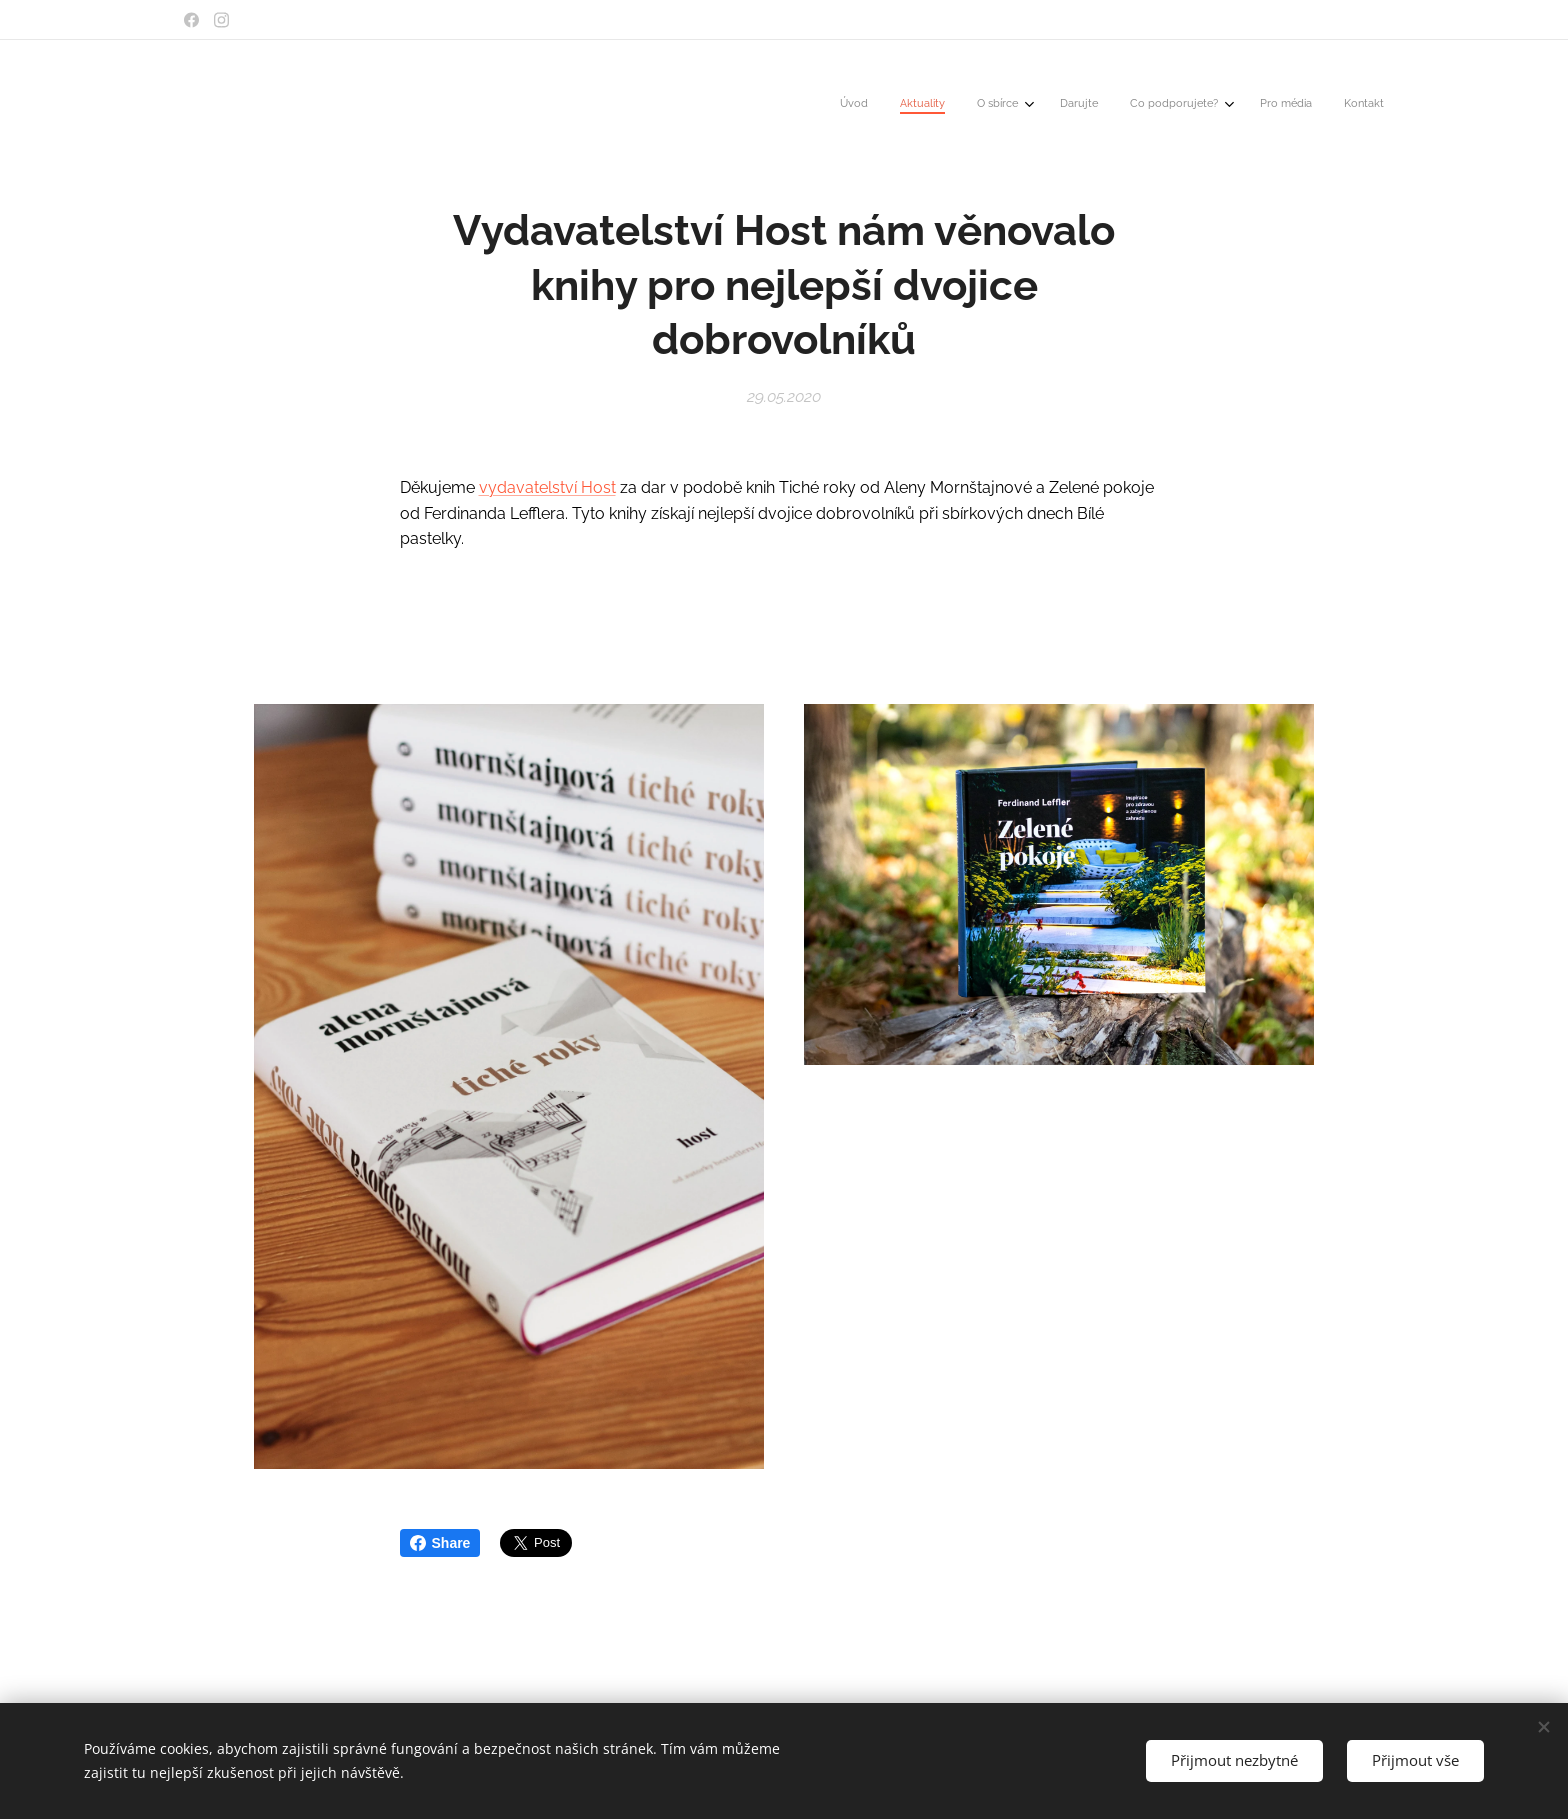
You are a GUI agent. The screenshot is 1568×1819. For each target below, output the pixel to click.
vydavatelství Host (547, 487)
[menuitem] (1177, 105)
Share (440, 1543)
